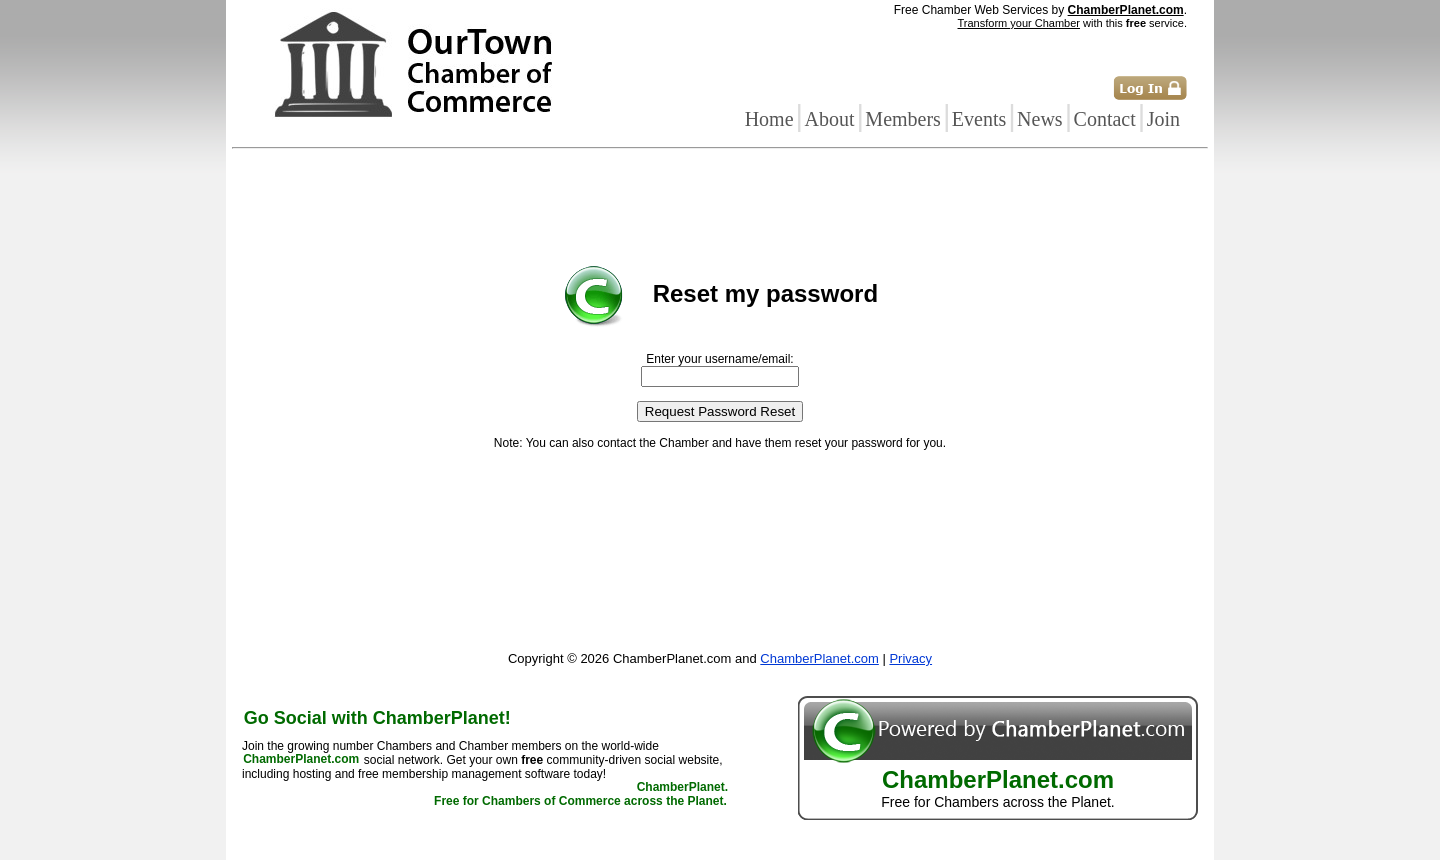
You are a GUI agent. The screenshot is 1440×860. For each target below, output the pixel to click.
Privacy (910, 658)
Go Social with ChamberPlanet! (377, 718)
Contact (1105, 119)
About (829, 119)
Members (903, 119)
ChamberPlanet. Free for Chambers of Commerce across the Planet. (581, 795)
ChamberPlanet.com (1126, 10)
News (1040, 119)
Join (1163, 119)
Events (979, 119)
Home (769, 119)
